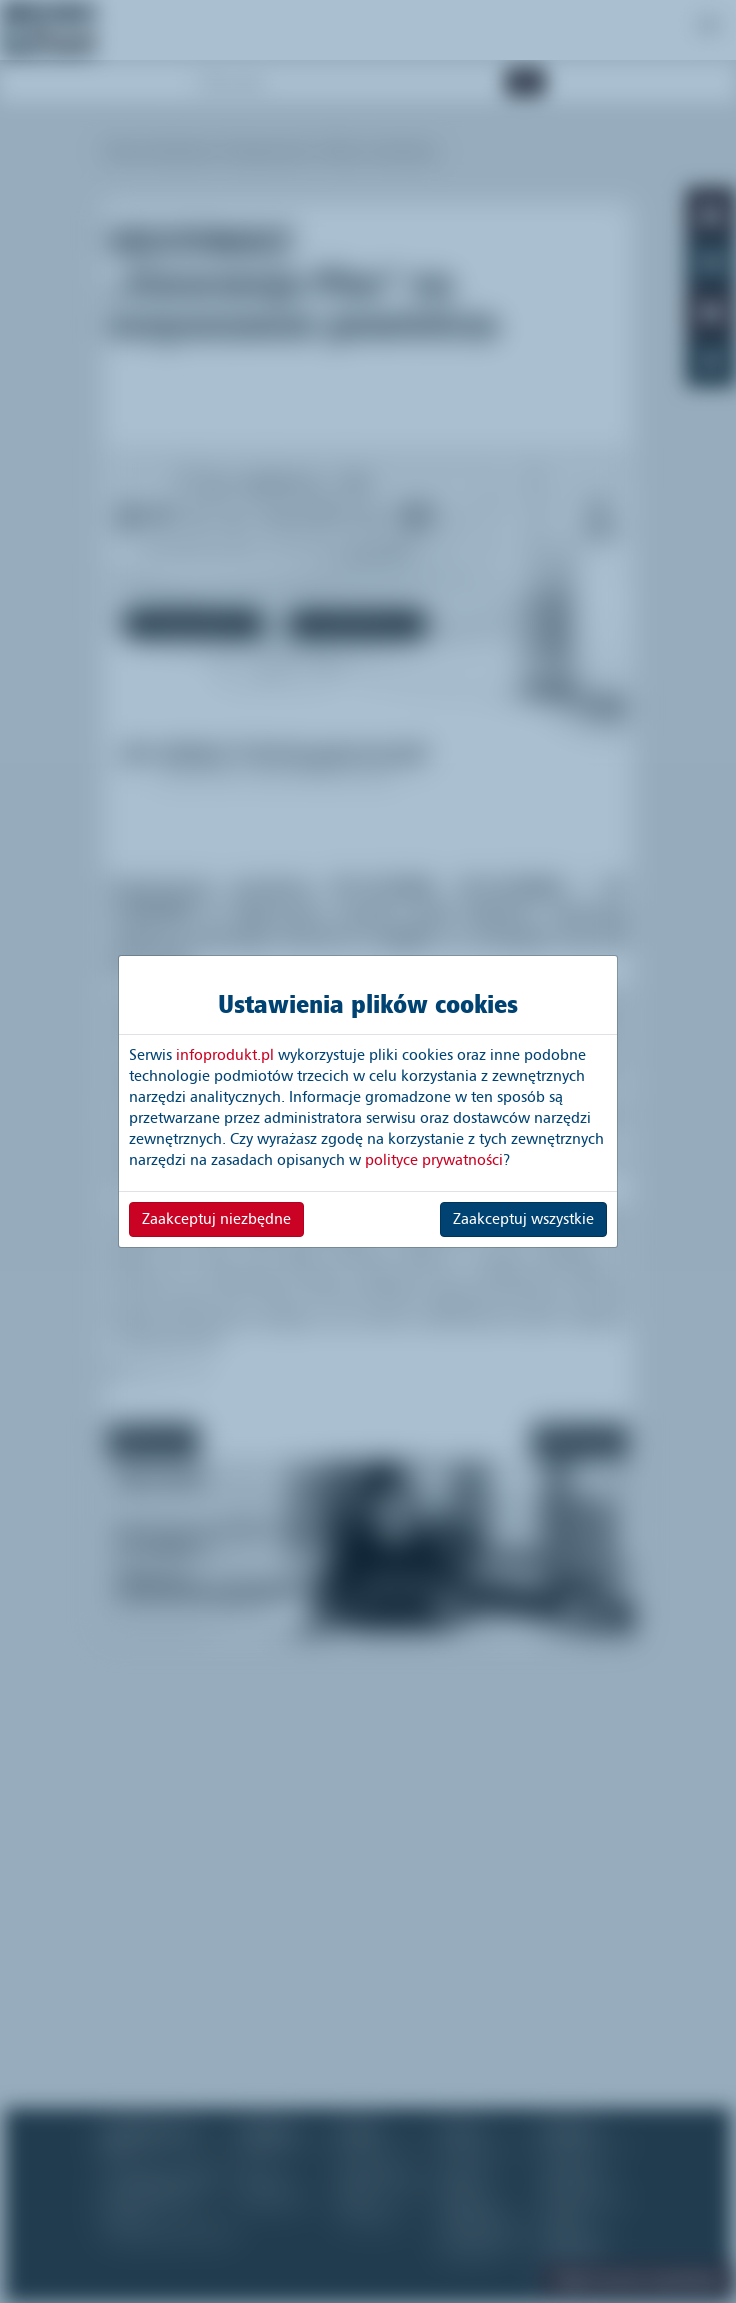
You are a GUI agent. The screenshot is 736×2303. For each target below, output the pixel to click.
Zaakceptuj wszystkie (523, 1219)
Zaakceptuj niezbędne (216, 1219)
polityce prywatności (434, 1160)
